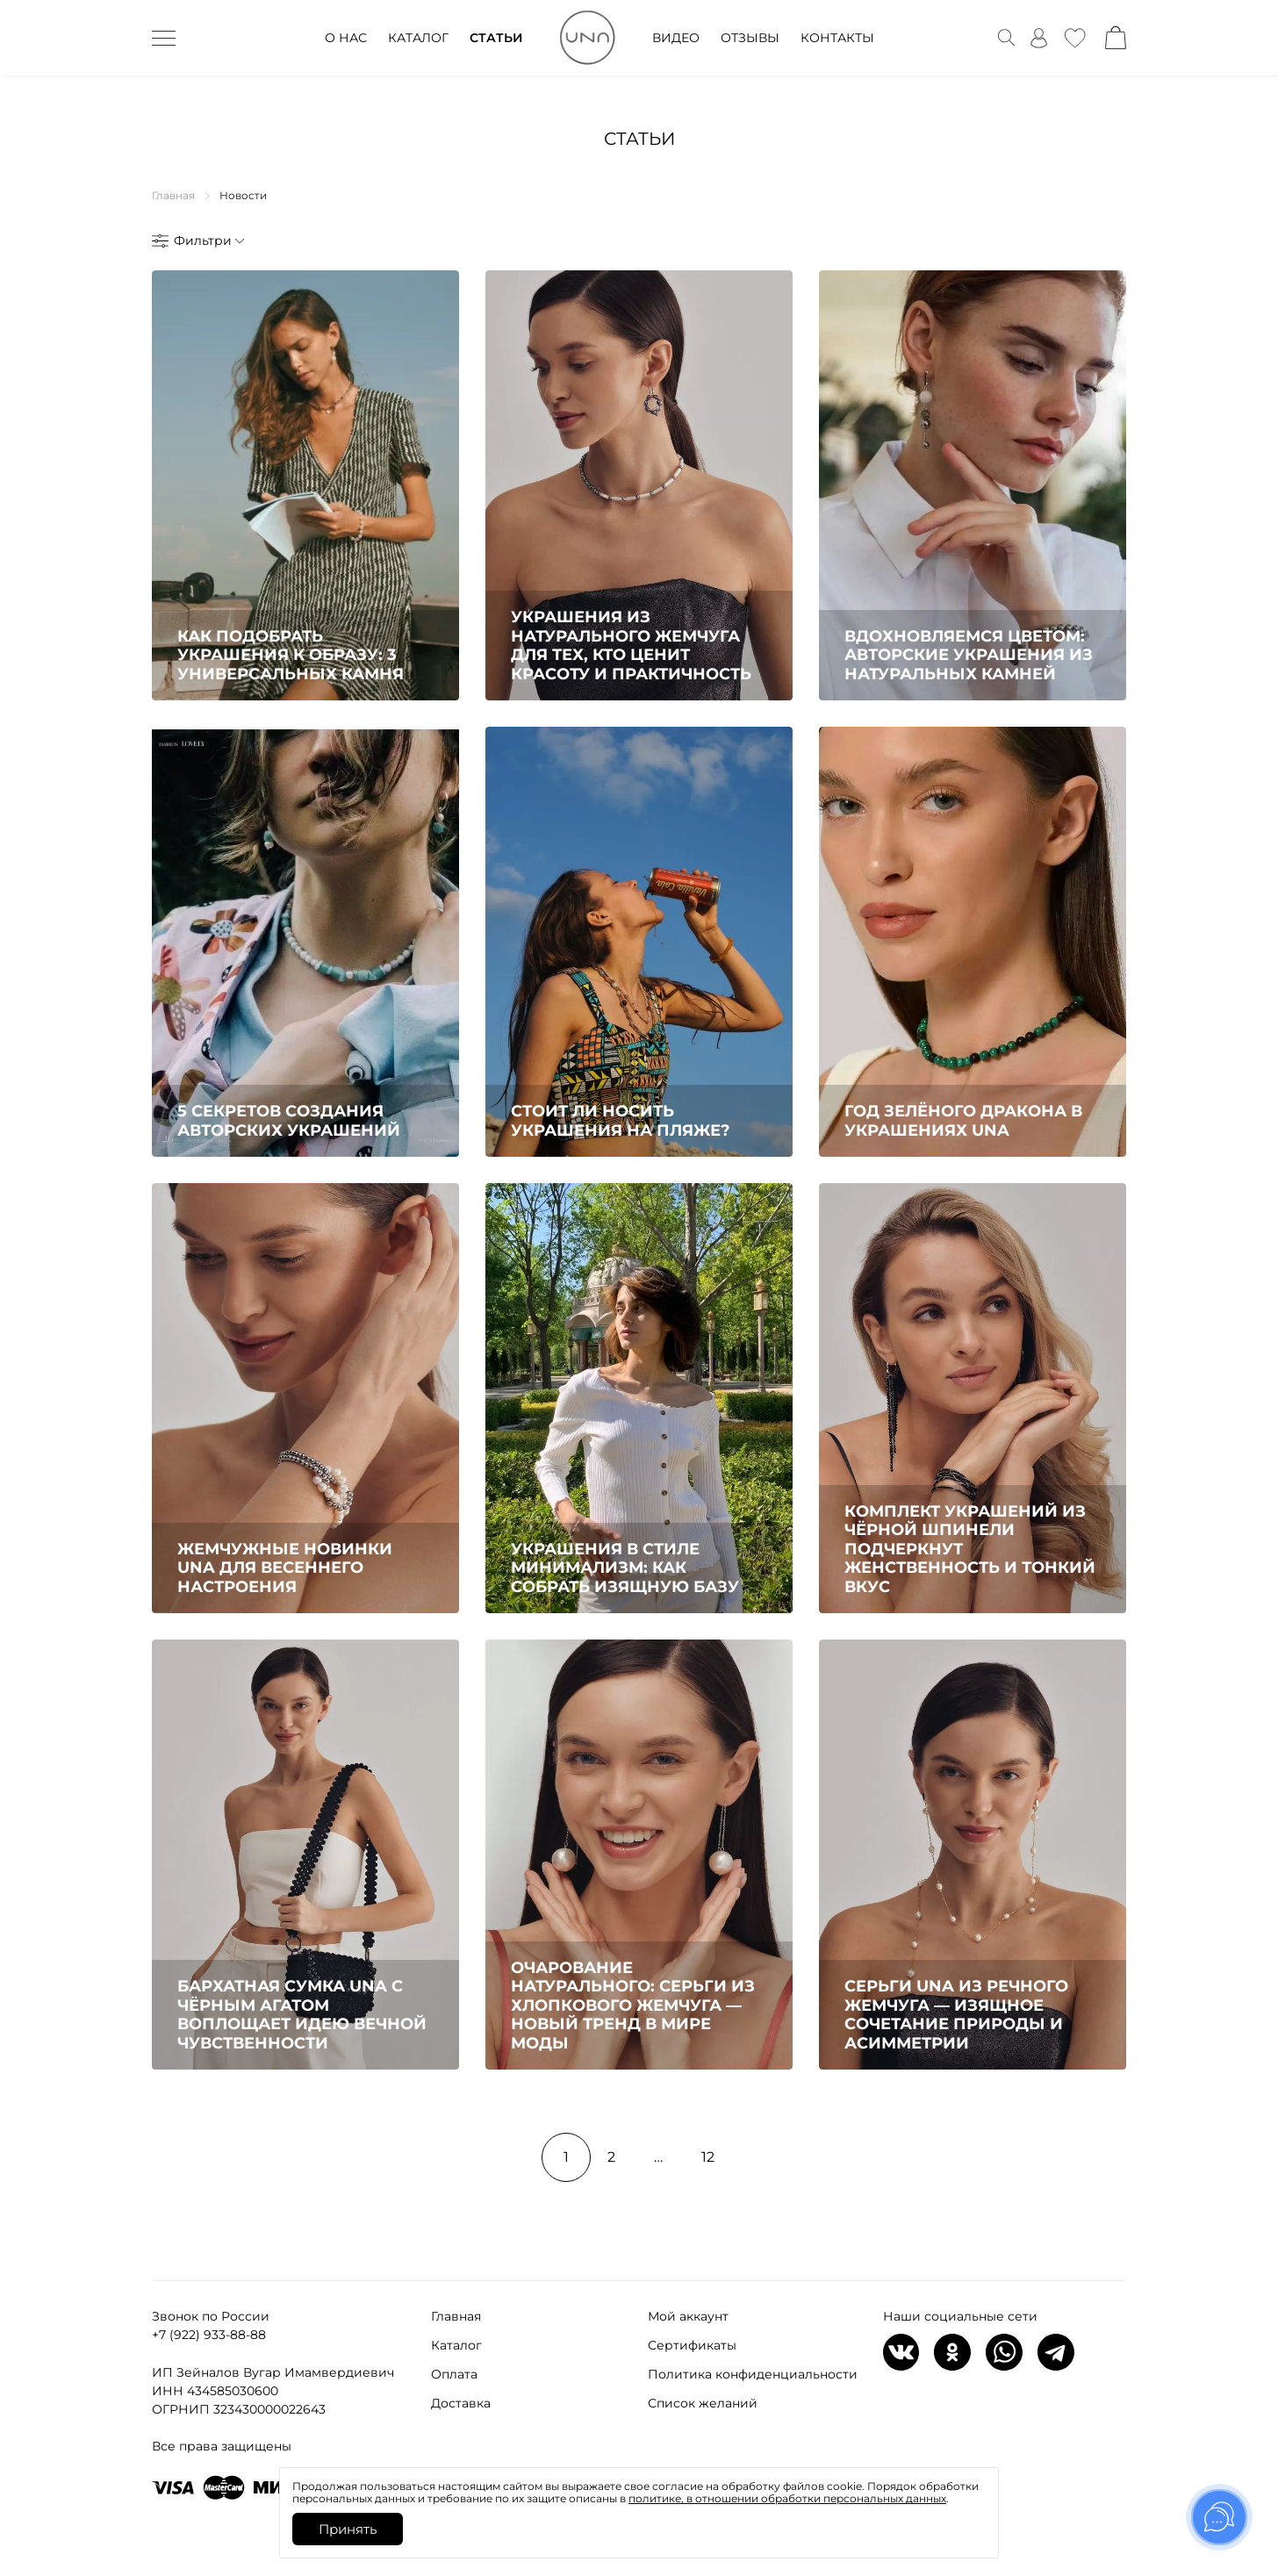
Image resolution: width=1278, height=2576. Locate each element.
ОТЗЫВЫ (750, 38)
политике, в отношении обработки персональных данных (787, 2498)
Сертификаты (692, 2345)
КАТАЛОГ (418, 38)
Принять (348, 2529)
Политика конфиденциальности (753, 2374)
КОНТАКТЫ (837, 38)
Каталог (456, 2345)
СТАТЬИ (496, 38)
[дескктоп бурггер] (164, 38)
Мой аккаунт (688, 2316)
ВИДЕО (676, 38)
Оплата (454, 2374)
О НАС (346, 38)
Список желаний (702, 2403)
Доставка (461, 2403)
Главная (456, 2316)
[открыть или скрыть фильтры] (197, 240)
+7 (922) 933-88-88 (209, 2335)
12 (707, 2157)
